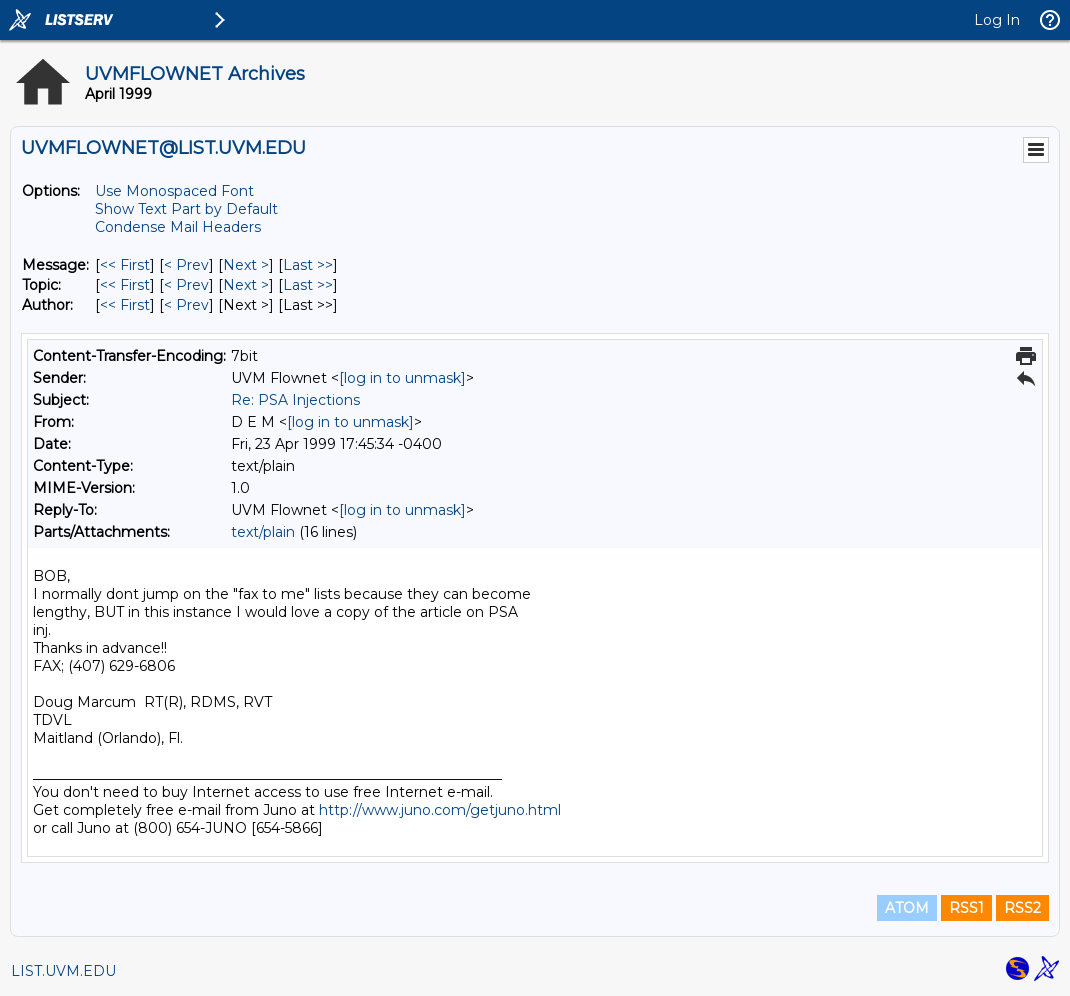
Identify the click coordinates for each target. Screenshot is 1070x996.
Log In (997, 20)
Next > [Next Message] (246, 265)
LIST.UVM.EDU (63, 971)
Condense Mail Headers (178, 227)
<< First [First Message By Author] (125, 305)
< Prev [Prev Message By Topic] (186, 285)
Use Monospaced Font (174, 191)
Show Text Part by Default (186, 209)
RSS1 (966, 908)
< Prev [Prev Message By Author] (186, 305)
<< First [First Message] (125, 265)
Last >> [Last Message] (308, 265)
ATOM (907, 908)
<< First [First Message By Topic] (125, 285)
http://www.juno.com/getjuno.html (440, 810)
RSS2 (1022, 908)
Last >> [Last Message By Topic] (308, 285)
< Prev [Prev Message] (186, 265)
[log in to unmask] (402, 378)
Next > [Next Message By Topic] (246, 285)
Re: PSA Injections (295, 400)
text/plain (263, 532)
